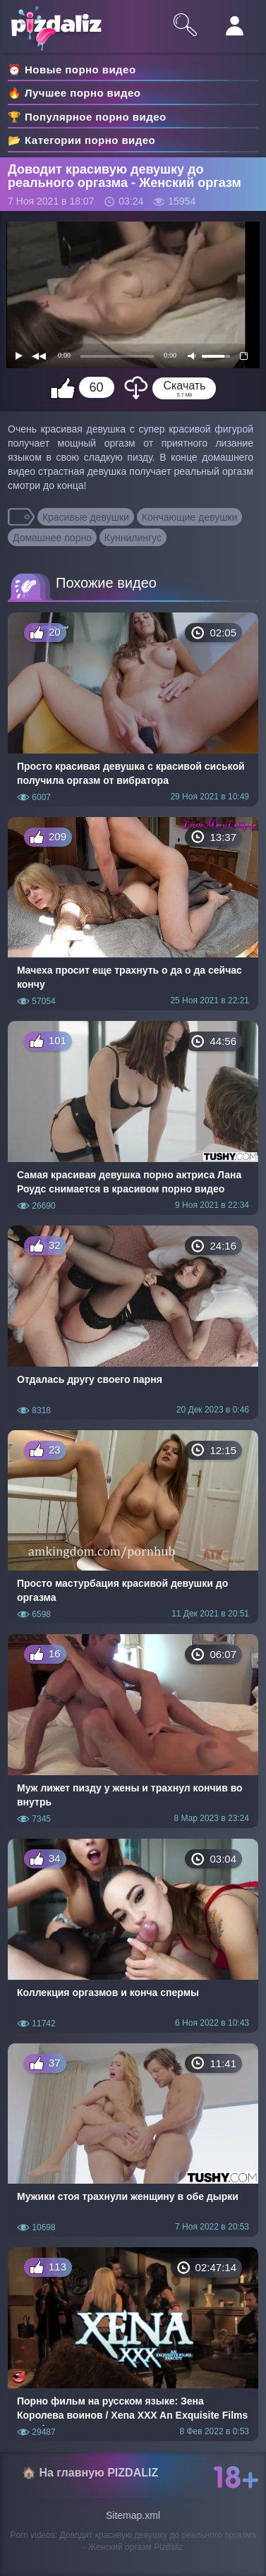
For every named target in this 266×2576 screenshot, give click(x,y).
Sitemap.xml (133, 2515)
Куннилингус (133, 537)
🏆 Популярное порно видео (87, 117)
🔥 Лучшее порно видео (74, 93)
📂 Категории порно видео (81, 140)
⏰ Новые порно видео (72, 69)
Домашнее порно (52, 537)
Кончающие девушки (190, 517)
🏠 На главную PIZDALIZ (90, 2473)
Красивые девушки (85, 517)
